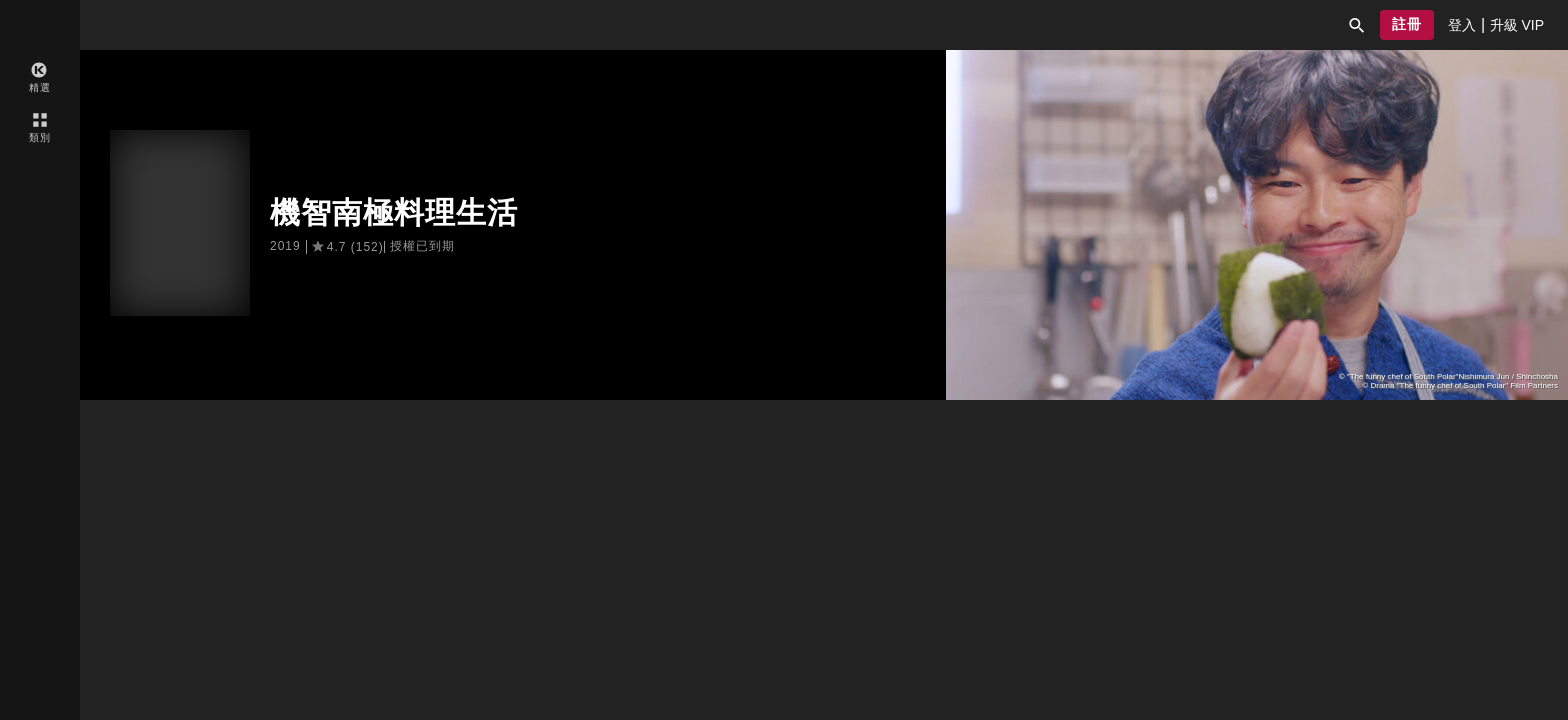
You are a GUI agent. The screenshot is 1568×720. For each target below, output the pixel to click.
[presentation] (1462, 25)
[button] (1357, 25)
